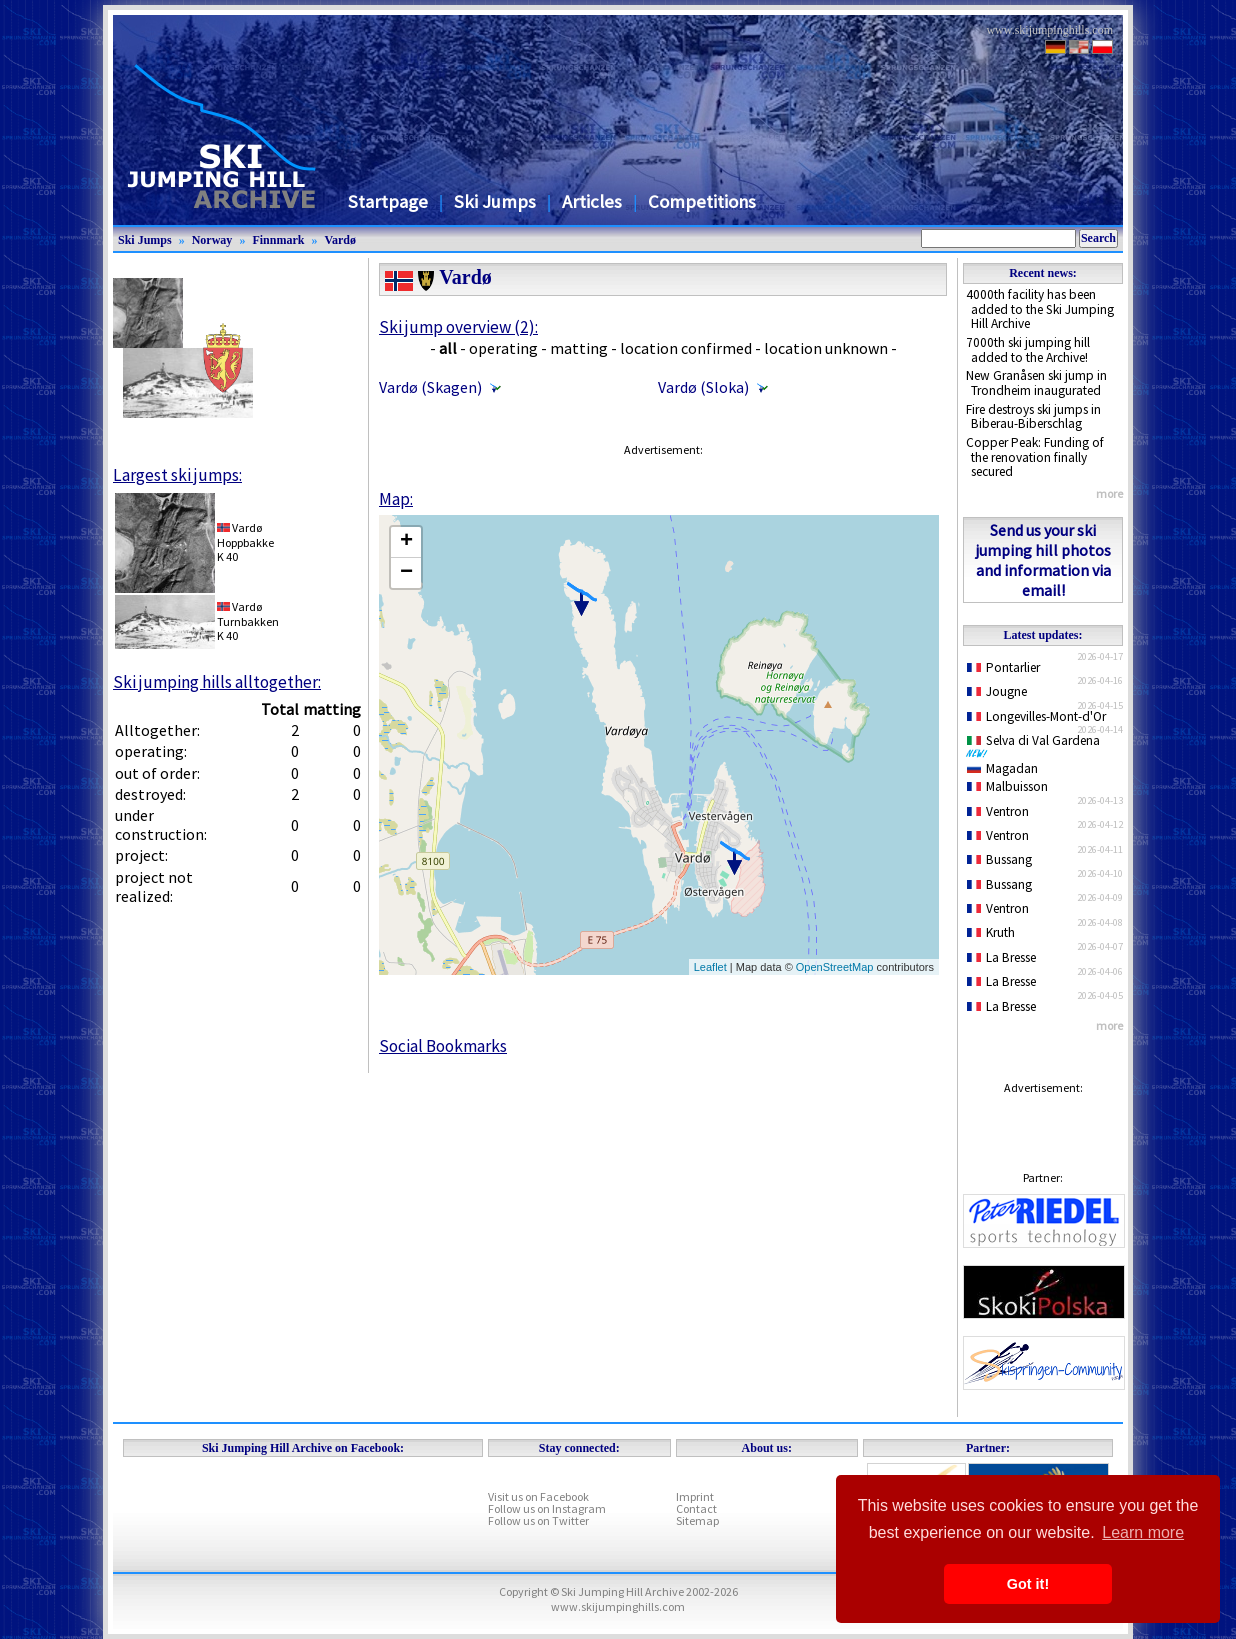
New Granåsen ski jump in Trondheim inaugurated (1036, 383)
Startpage (388, 201)
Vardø (340, 240)
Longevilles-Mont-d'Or (1036, 716)
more (1109, 493)
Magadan (1002, 768)
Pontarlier (1003, 667)
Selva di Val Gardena (1037, 745)
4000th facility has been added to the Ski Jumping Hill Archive (1040, 309)
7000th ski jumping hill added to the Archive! (1028, 350)
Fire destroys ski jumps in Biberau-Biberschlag (1033, 417)
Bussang (999, 859)
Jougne (997, 691)
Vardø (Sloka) (703, 387)
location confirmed (686, 348)
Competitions (702, 201)
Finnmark (278, 240)
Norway (212, 240)
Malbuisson (1007, 786)
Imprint (695, 1496)
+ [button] (406, 542)
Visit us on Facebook (538, 1496)
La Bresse (1001, 957)
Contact (696, 1508)
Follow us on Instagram (547, 1508)
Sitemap (697, 1520)
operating (503, 348)
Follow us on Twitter (538, 1520)
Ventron (998, 811)
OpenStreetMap (835, 967)
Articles (592, 201)
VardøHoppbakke (245, 534)
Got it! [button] (1028, 1584)
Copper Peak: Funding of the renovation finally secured (1035, 457)
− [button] (406, 573)
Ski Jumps (495, 201)
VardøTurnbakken (248, 613)
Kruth (991, 932)
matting (579, 348)
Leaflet (710, 967)
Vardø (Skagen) (430, 387)
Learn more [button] (1143, 1532)
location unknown (826, 348)
